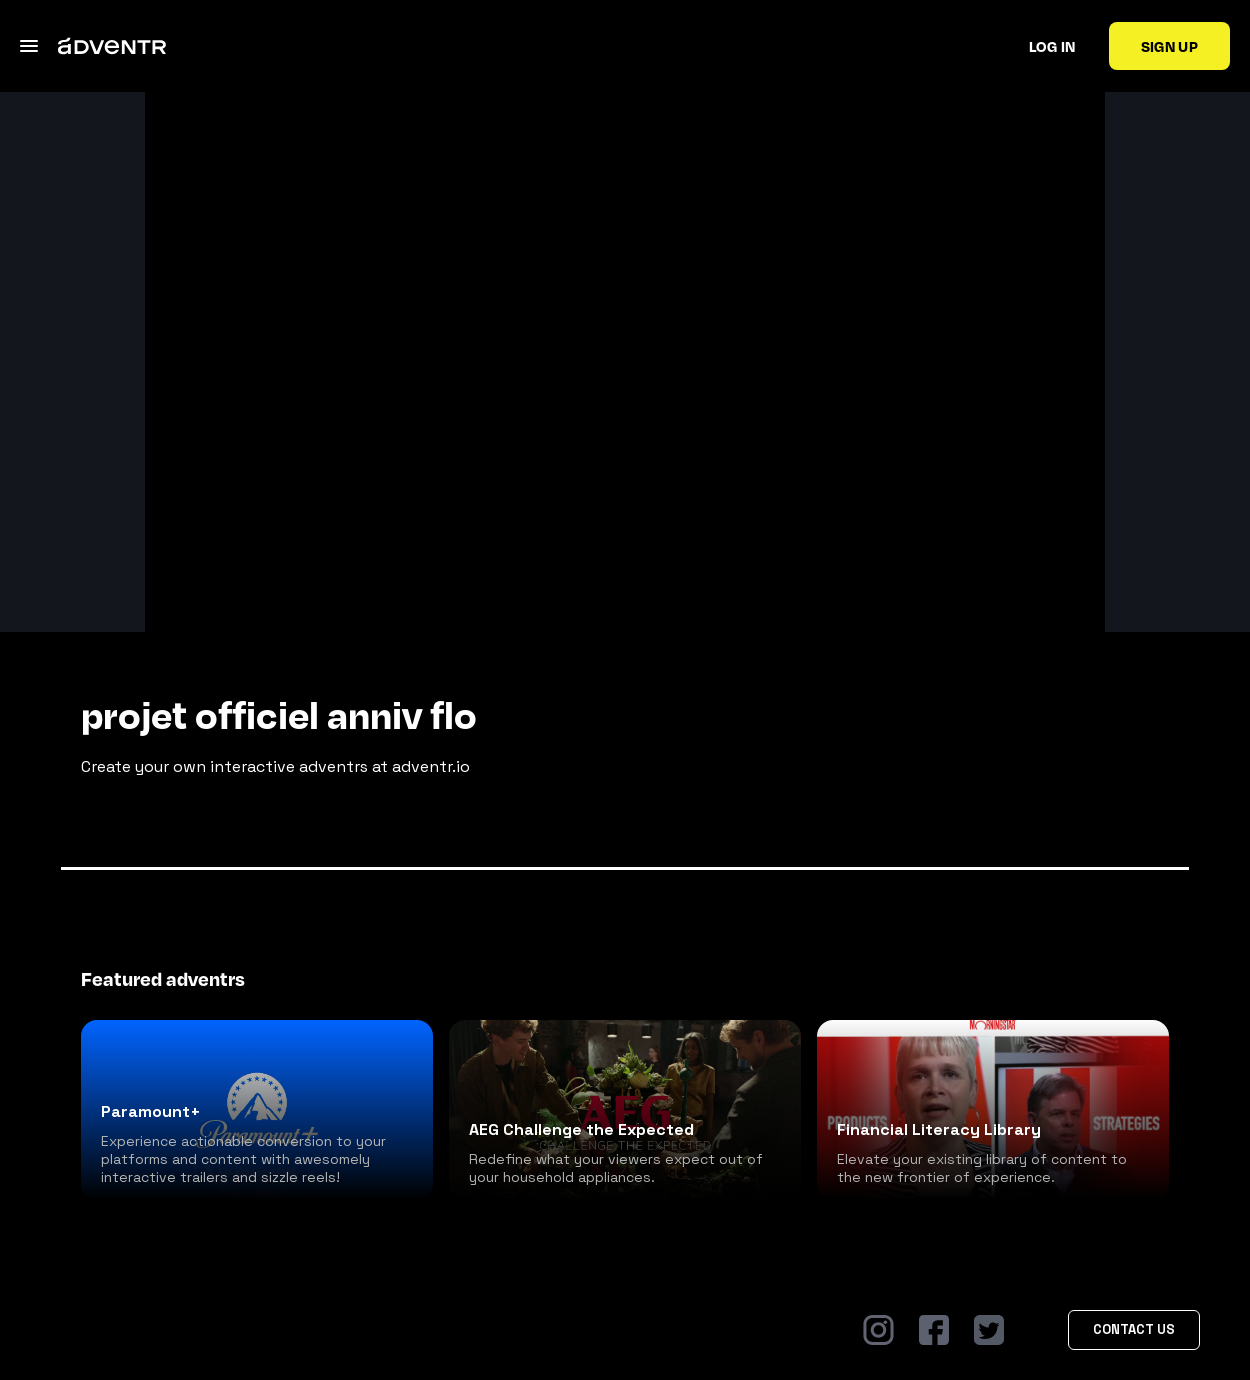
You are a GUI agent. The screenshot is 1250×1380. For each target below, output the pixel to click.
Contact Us (1134, 1329)
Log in (1052, 46)
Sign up (1169, 46)
